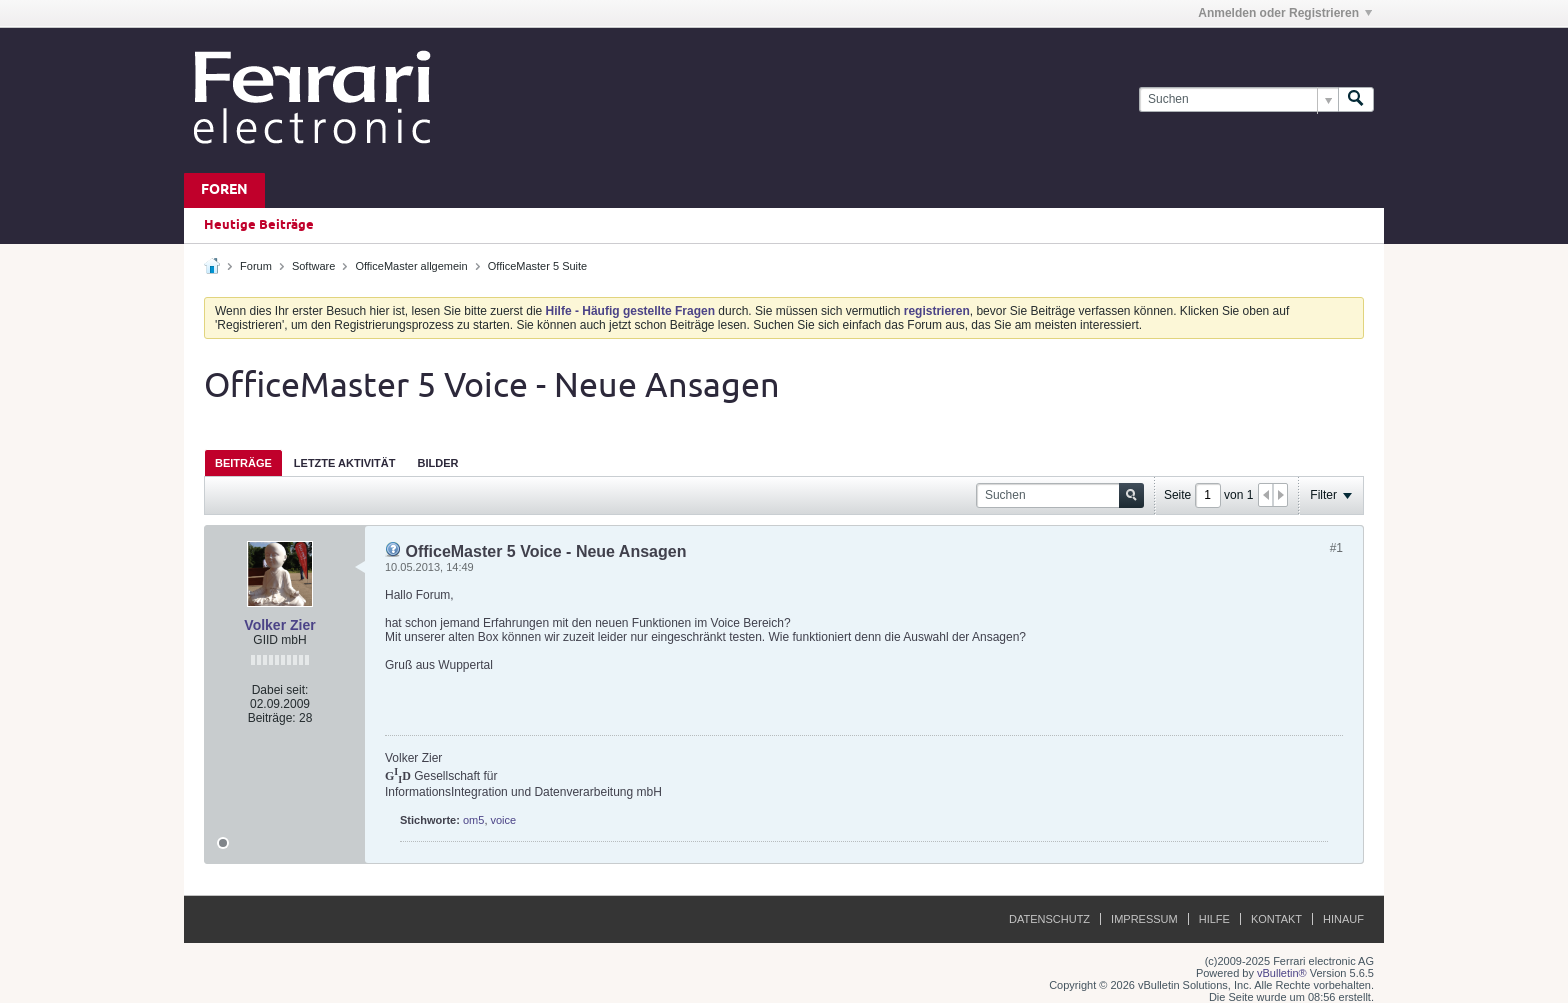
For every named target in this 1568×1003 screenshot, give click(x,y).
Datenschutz (1049, 919)
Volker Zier (279, 625)
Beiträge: (272, 718)
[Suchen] (1238, 99)
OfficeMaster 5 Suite (537, 266)
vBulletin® (1282, 973)
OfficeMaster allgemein (411, 266)
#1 (1336, 548)
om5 (473, 820)
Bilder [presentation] (437, 463)
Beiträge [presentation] (243, 463)
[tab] (243, 462)
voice (504, 820)
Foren (224, 190)
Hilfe (1214, 919)
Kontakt (1276, 919)
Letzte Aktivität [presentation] (345, 463)
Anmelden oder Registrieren (1285, 13)
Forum (256, 266)
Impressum (1144, 919)
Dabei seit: (280, 690)
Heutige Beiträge (259, 225)
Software (313, 266)
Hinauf (1343, 919)
